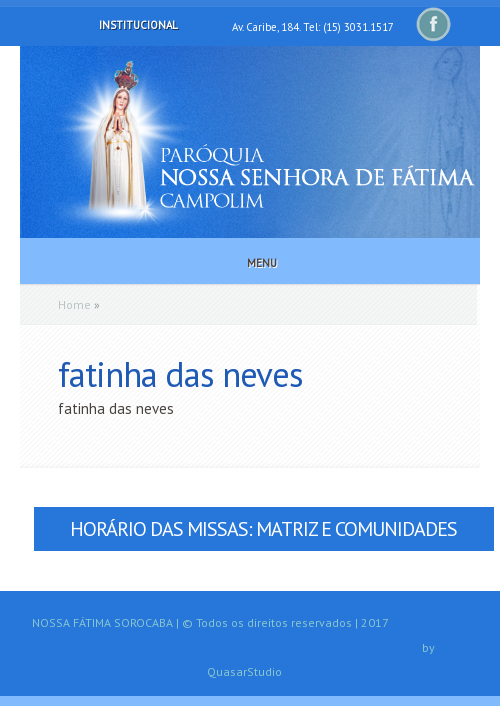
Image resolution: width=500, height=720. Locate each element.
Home (74, 304)
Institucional (125, 25)
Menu (248, 263)
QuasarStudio (244, 671)
